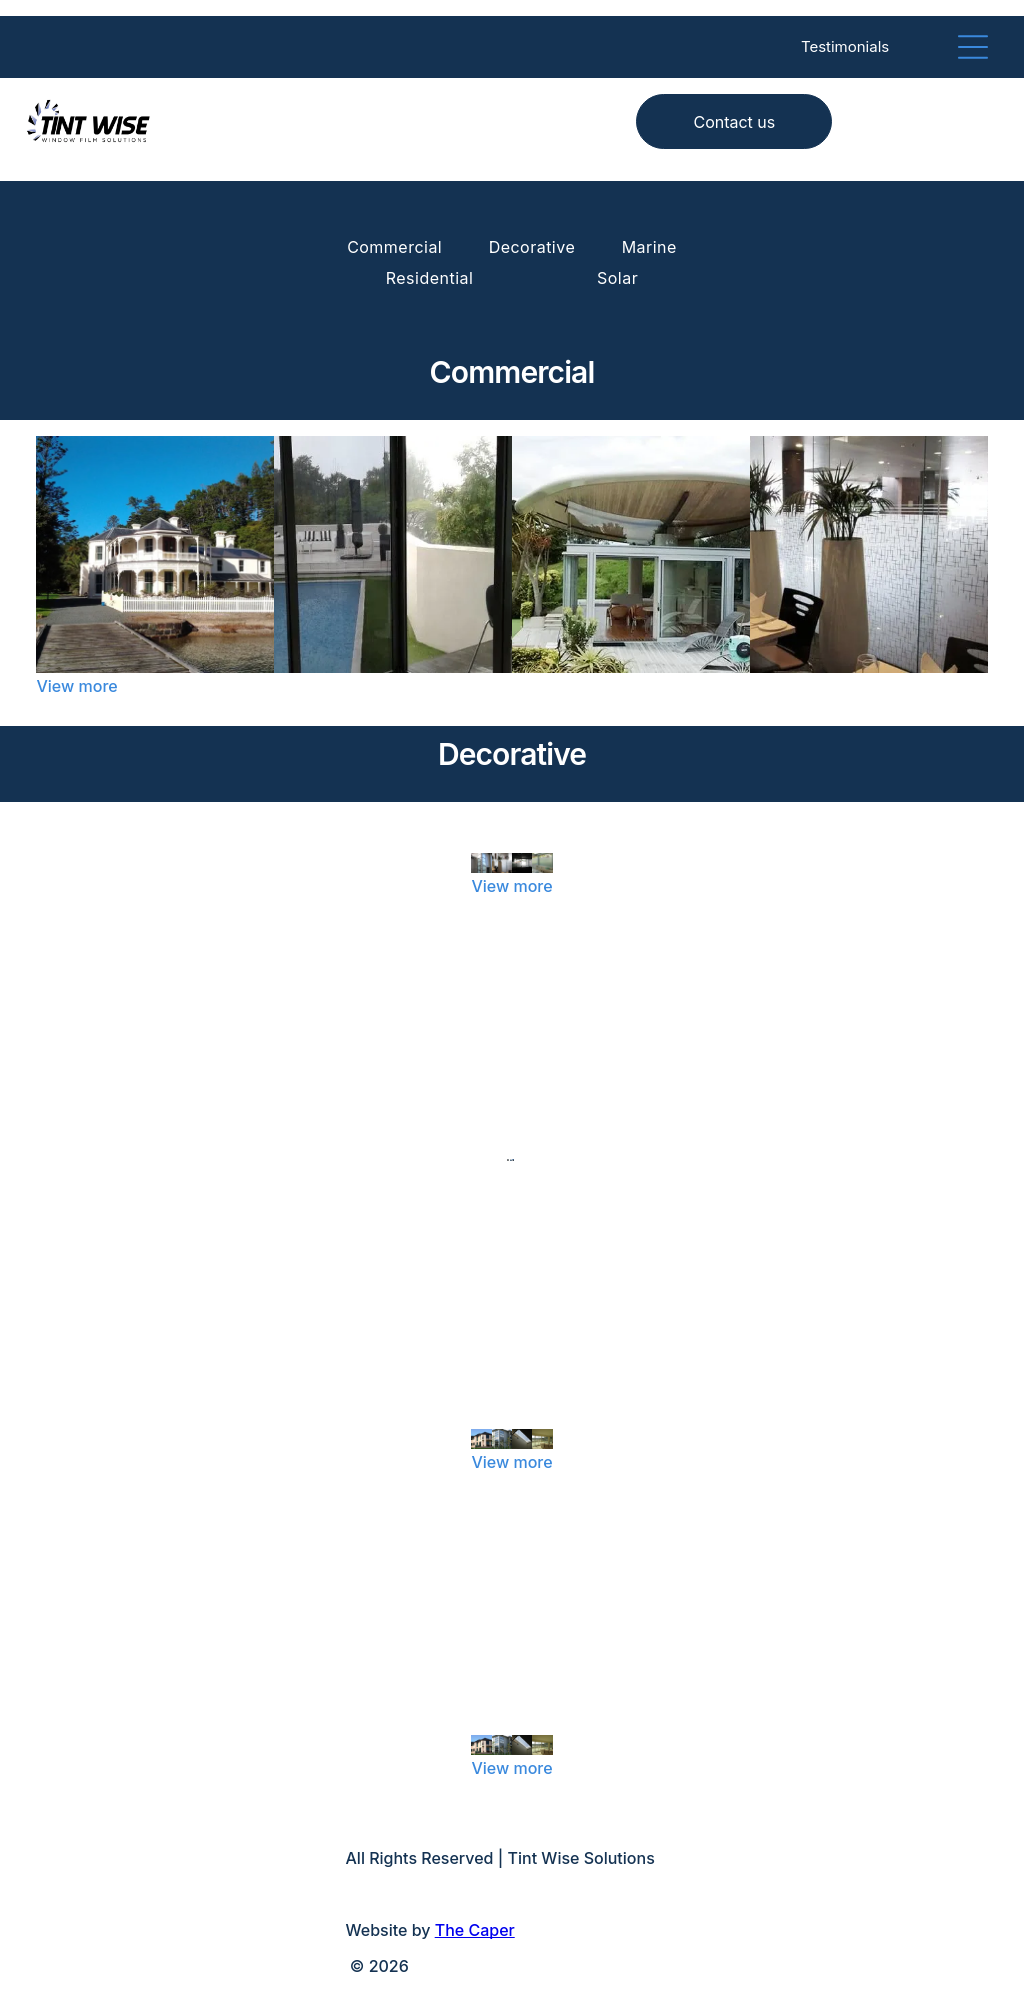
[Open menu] (973, 47)
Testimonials (845, 46)
